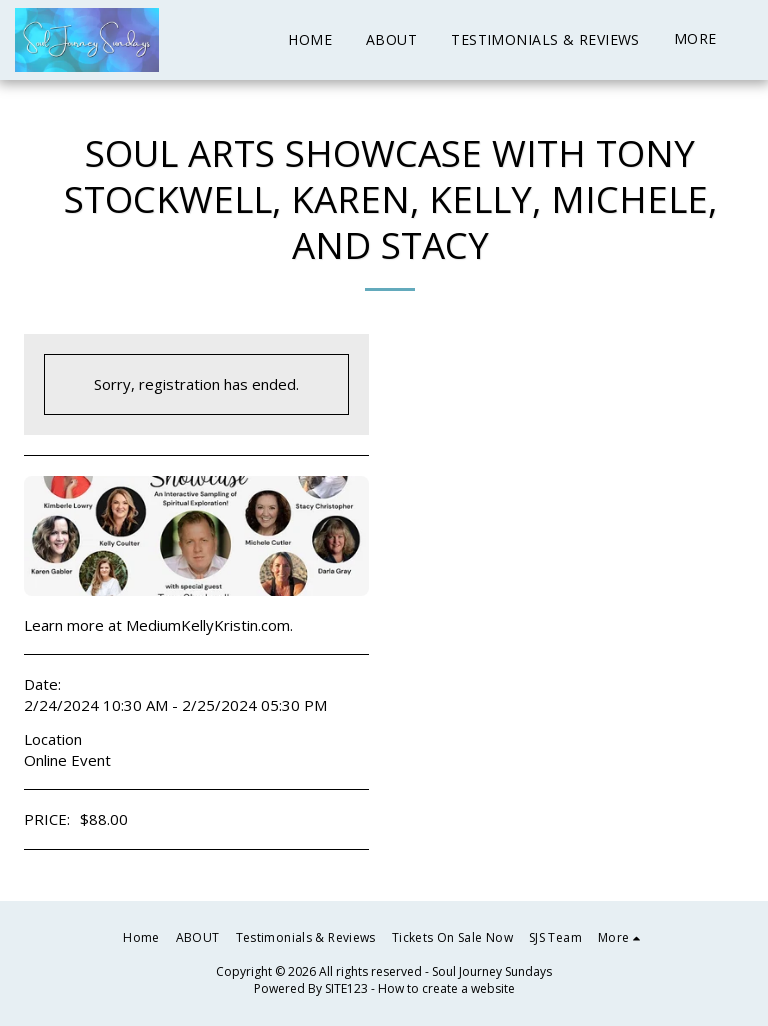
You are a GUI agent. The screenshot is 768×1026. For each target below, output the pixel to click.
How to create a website (446, 988)
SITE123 (346, 988)
